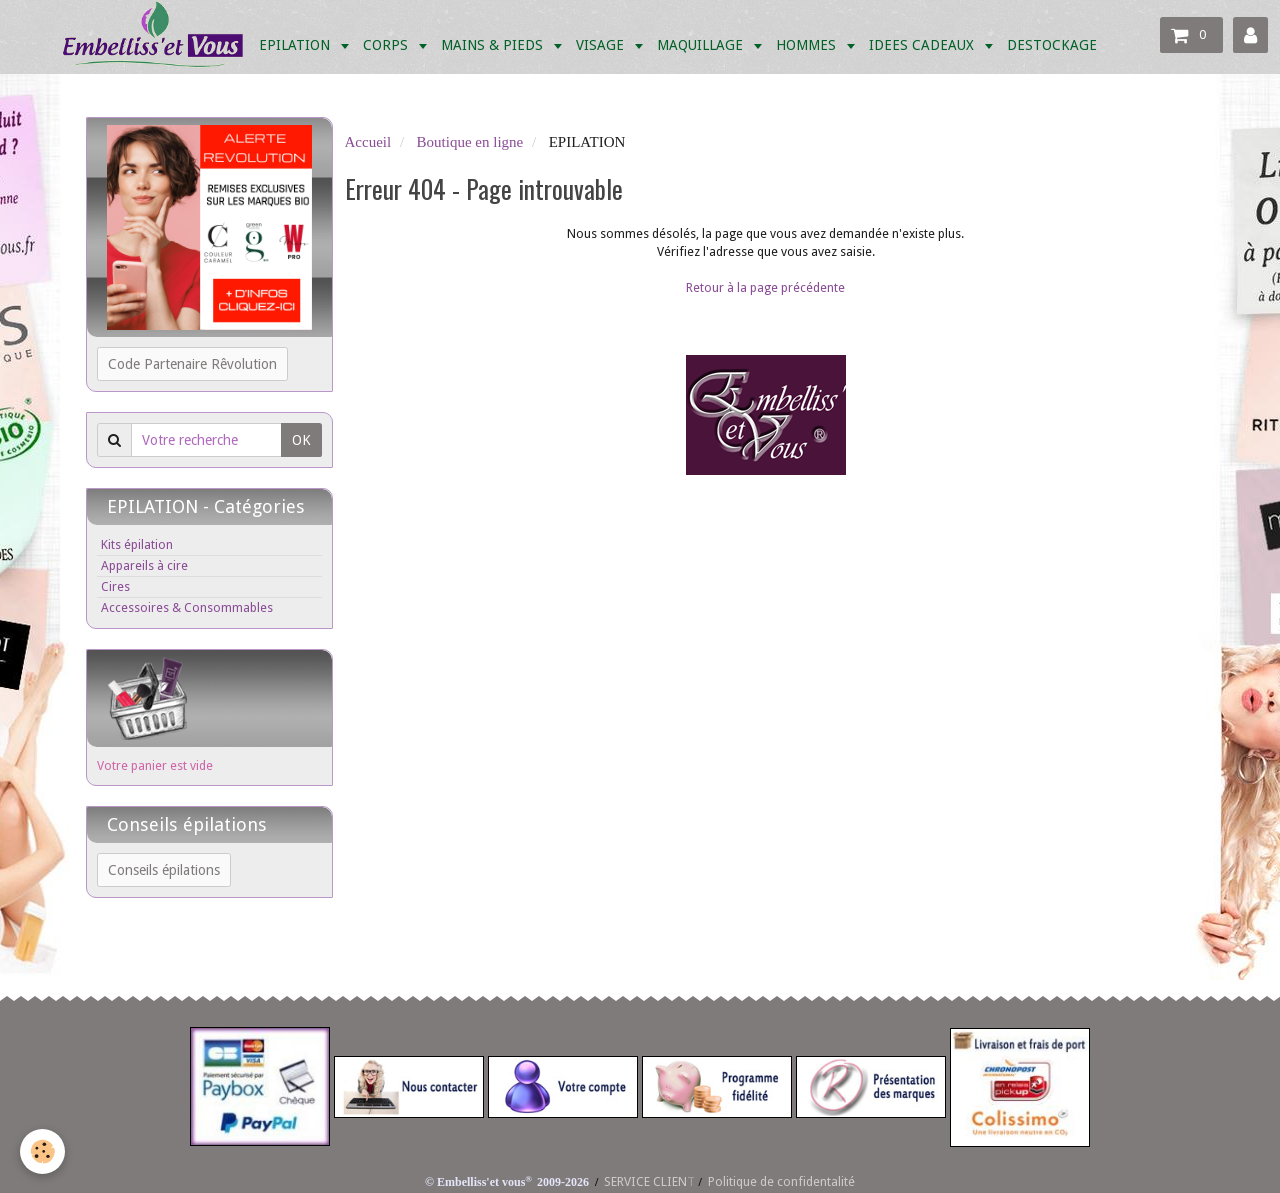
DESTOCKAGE (1052, 45)
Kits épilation (137, 544)
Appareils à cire (144, 565)
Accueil (368, 142)
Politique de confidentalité (781, 1181)
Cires (115, 586)
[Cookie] (42, 1151)
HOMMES (808, 45)
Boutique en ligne (470, 142)
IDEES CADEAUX (923, 45)
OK (301, 440)
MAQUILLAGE (702, 45)
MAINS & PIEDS (494, 45)
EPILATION (296, 45)
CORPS (387, 45)
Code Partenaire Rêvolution (192, 364)
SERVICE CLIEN (645, 1181)
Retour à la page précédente (765, 287)
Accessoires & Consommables (187, 607)
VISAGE (602, 45)
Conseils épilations (164, 870)
